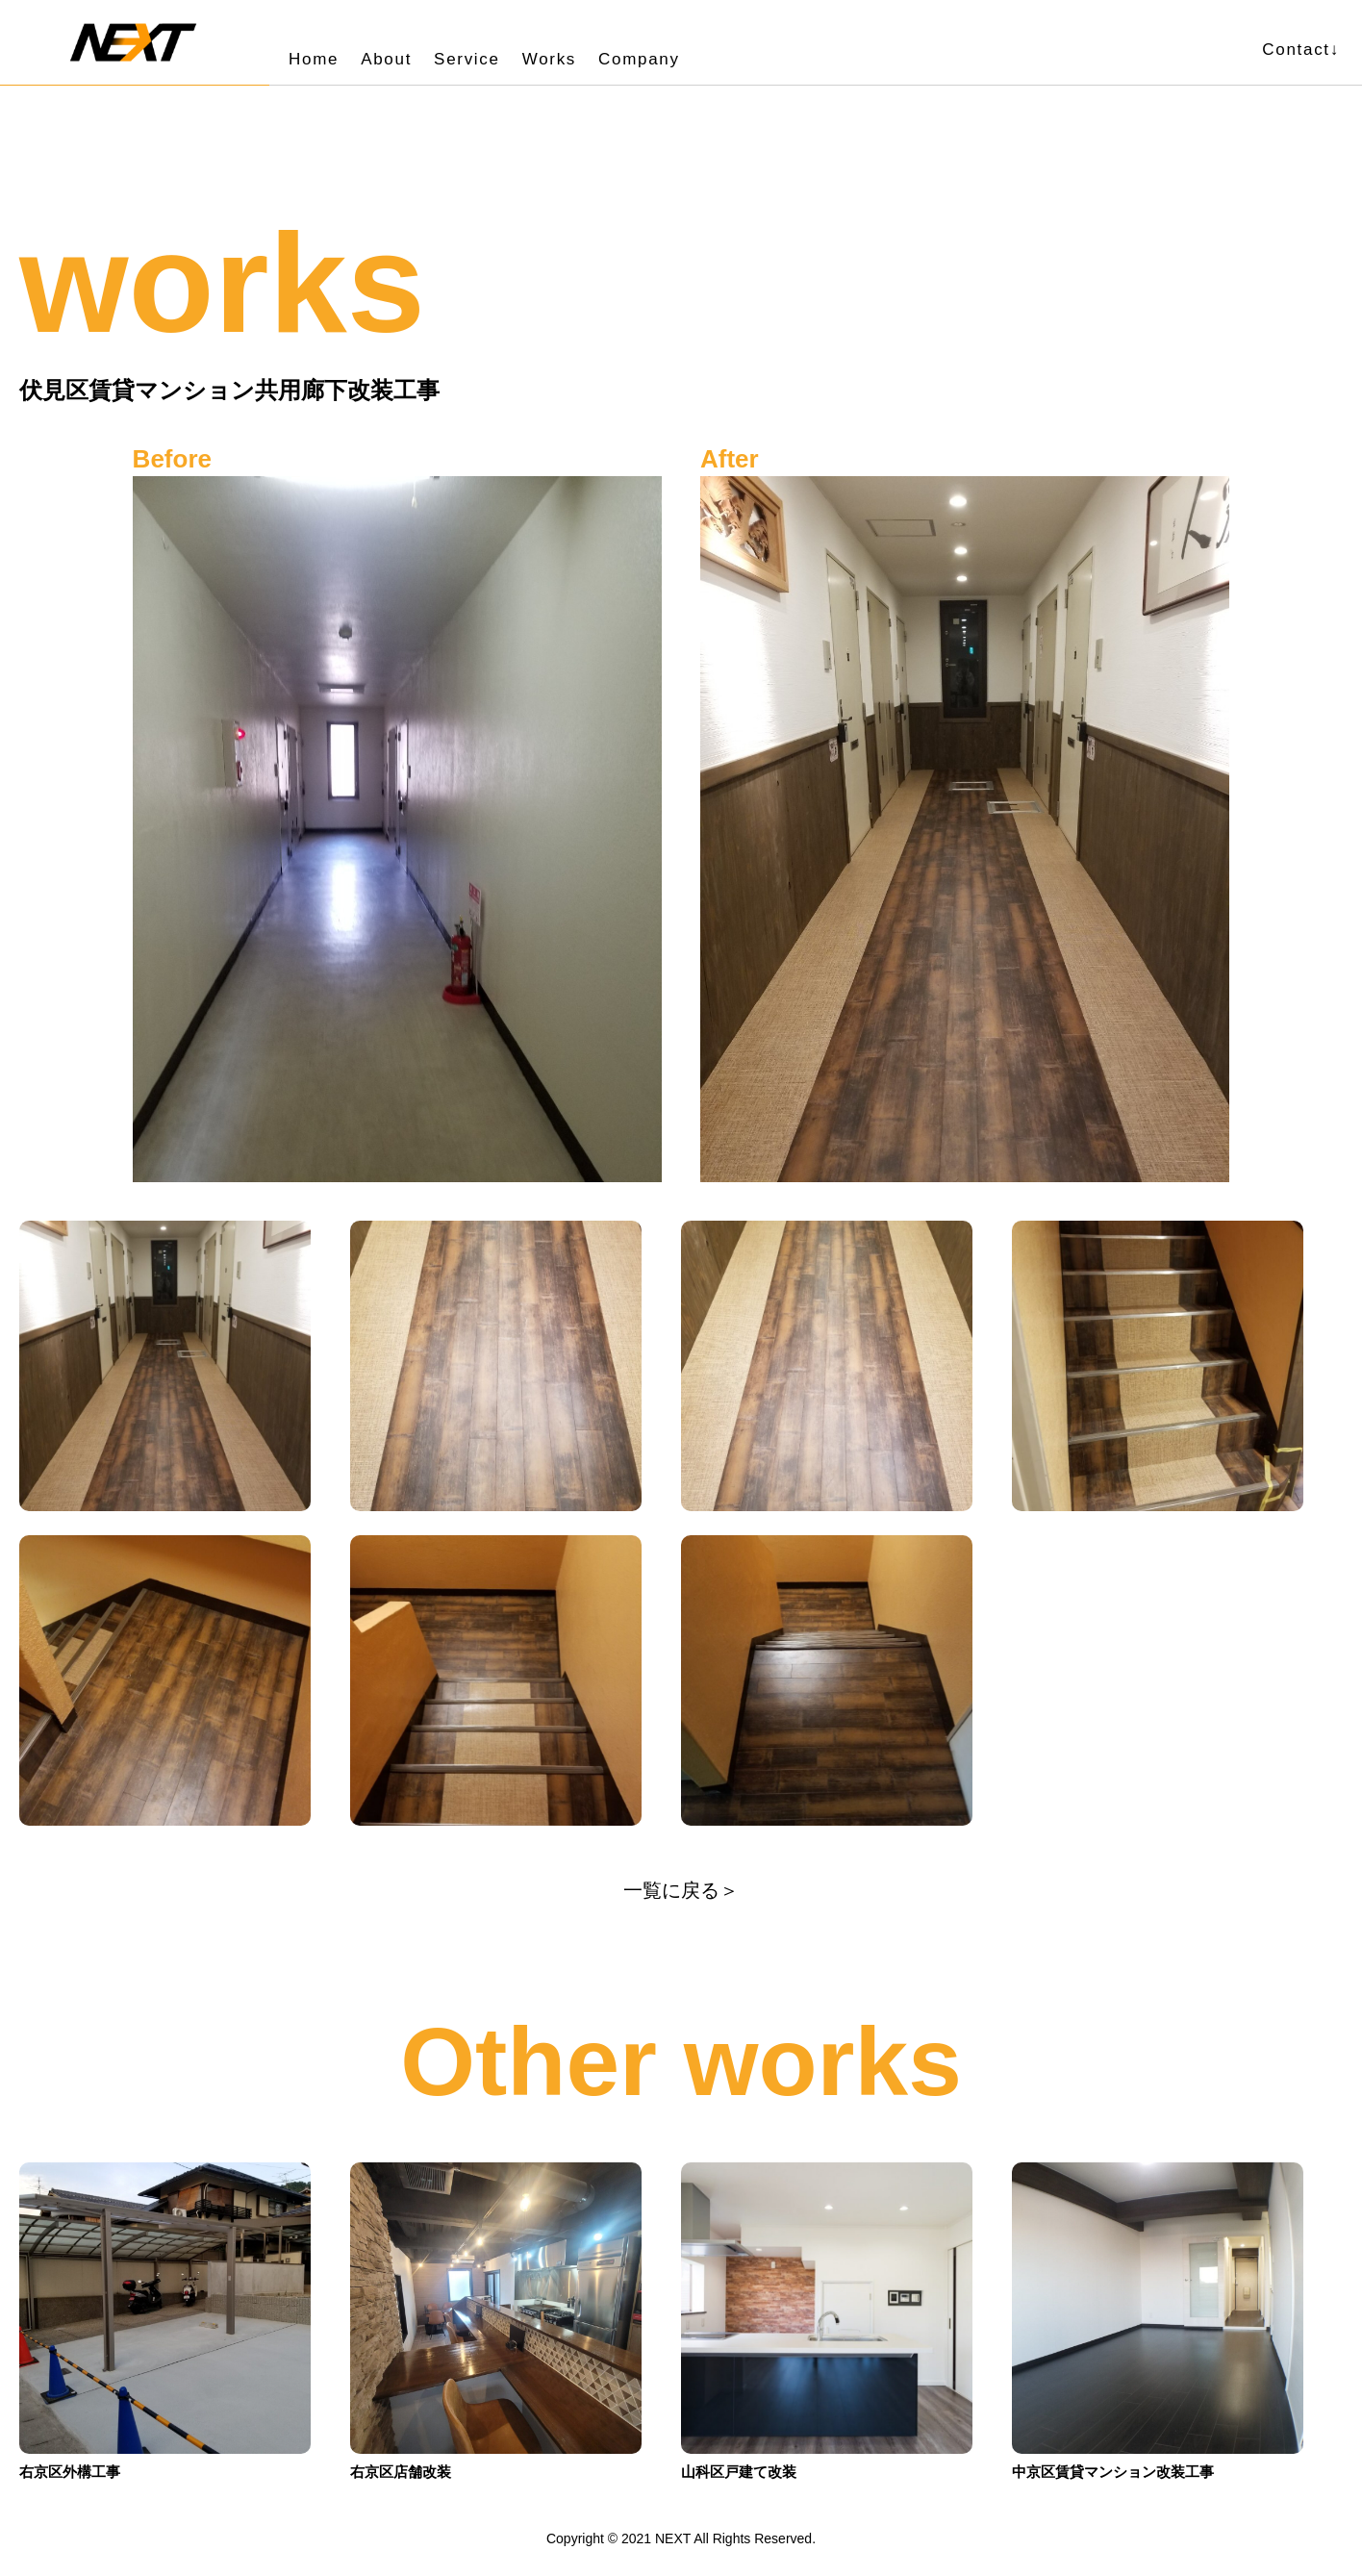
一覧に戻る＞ (681, 1890)
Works (549, 59)
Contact (1301, 49)
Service (467, 59)
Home (314, 59)
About (386, 59)
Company (639, 59)
